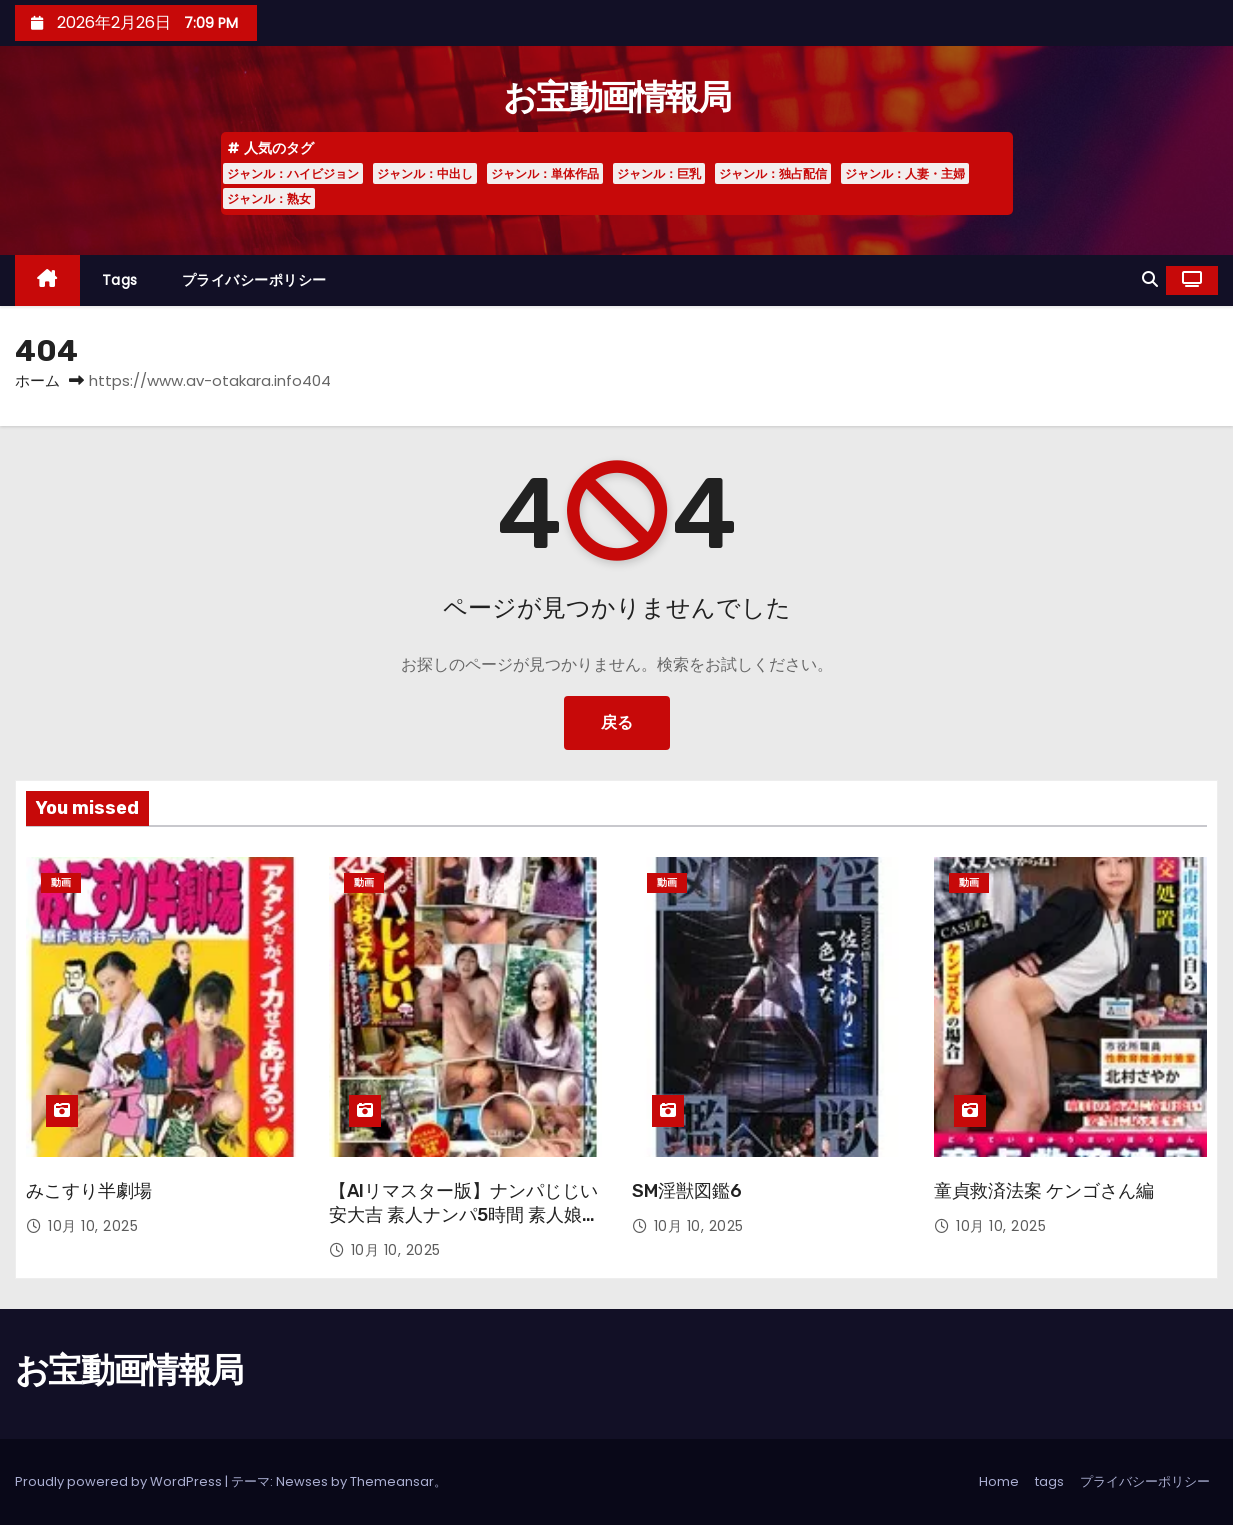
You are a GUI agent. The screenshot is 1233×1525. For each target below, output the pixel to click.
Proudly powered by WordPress (120, 1481)
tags (120, 280)
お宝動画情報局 (616, 97)
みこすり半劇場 (89, 1191)
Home (999, 1481)
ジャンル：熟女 (269, 198)
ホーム (37, 380)
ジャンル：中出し (425, 173)
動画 (61, 882)
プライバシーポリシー (254, 280)
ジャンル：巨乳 (659, 173)
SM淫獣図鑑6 (687, 1191)
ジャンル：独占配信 (773, 173)
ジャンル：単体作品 (545, 173)
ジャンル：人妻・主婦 (905, 173)
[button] (1150, 279)
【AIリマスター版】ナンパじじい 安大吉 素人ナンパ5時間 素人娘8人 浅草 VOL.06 (463, 1215)
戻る (617, 722)
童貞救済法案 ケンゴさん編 (1044, 1191)
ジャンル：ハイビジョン (293, 173)
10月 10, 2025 (93, 1226)
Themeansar (392, 1481)
